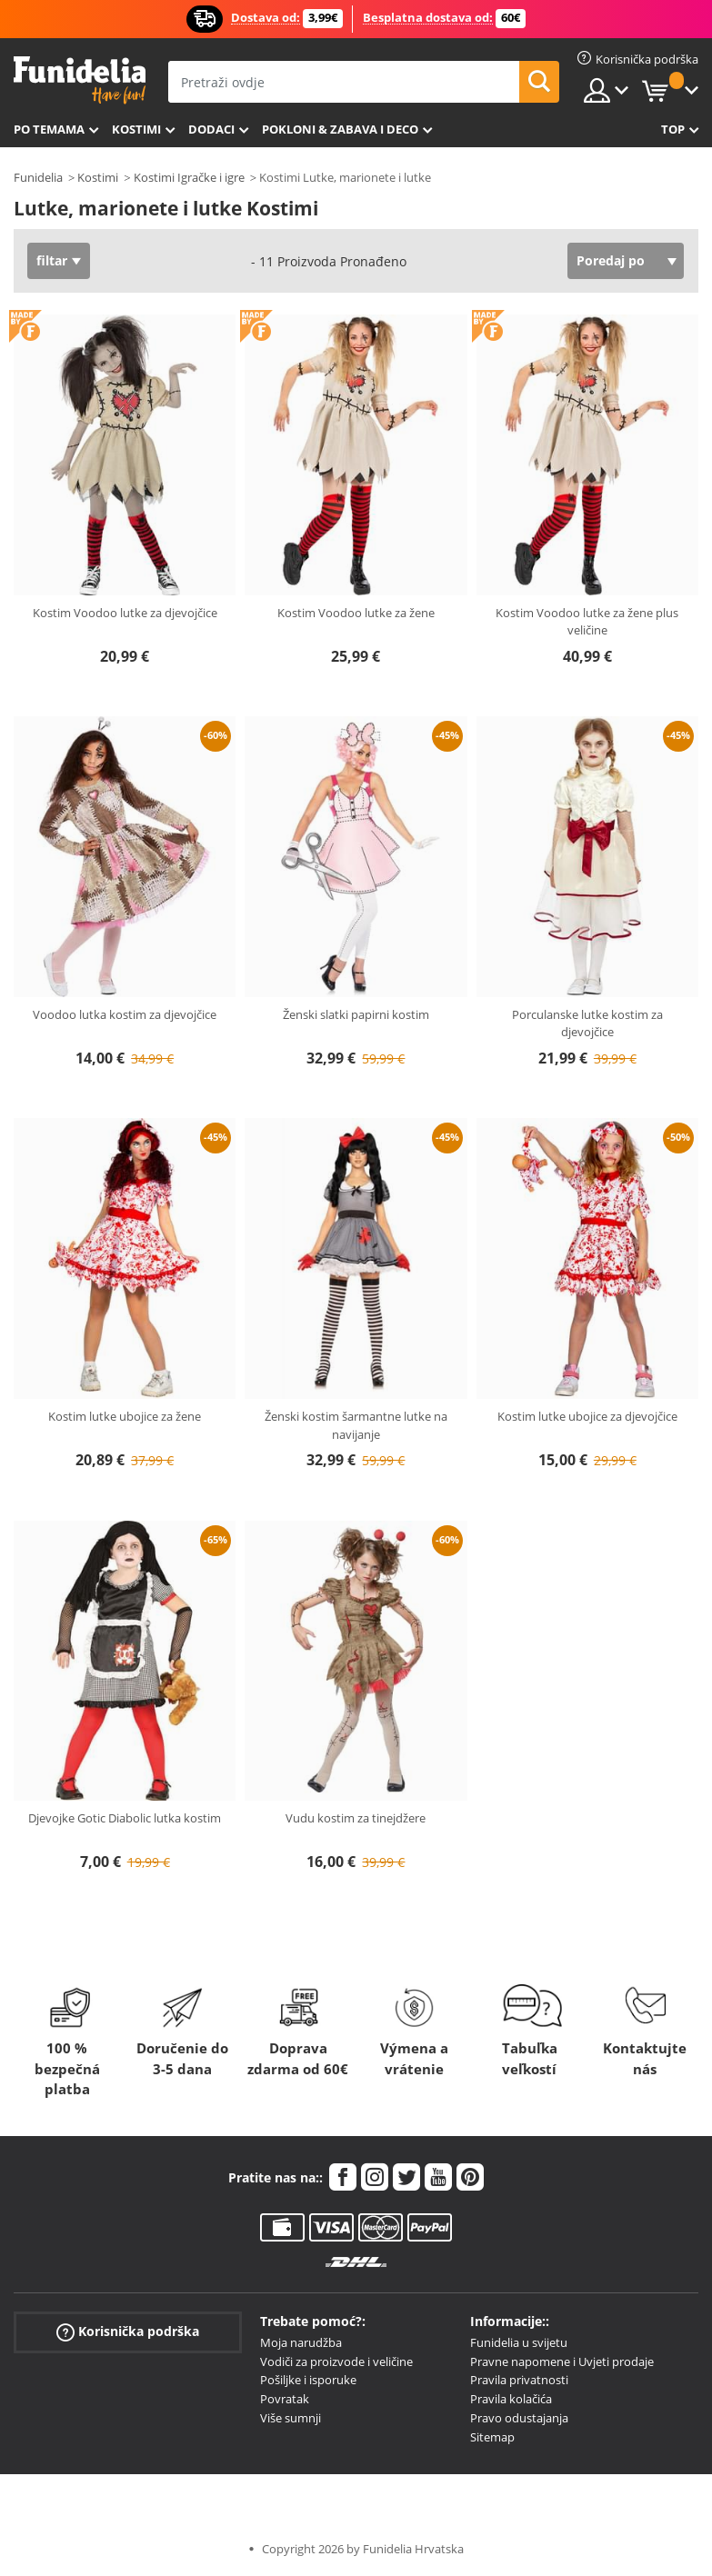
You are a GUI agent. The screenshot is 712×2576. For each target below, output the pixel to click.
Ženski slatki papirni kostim (356, 1014)
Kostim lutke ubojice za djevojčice (587, 1416)
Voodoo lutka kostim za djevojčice (124, 1014)
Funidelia (38, 177)
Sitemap (492, 2437)
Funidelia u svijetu (518, 2342)
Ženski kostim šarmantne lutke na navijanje (356, 1425)
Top (673, 129)
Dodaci (211, 129)
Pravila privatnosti (519, 2379)
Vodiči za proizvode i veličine (336, 2361)
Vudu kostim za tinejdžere (356, 1818)
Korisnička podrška (127, 2331)
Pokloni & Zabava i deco (340, 129)
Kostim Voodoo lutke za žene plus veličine (587, 621)
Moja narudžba (301, 2342)
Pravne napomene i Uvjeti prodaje (562, 2361)
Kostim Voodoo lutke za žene (356, 612)
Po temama (49, 129)
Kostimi (136, 129)
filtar (51, 260)
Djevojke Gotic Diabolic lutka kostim (124, 1818)
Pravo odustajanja (519, 2418)
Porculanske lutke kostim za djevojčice (587, 1023)
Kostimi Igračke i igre (189, 177)
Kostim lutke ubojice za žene (124, 1416)
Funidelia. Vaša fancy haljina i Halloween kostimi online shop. (79, 80)
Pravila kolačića (511, 2399)
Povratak (284, 2399)
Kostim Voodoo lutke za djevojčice (125, 612)
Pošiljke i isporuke (308, 2379)
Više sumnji (290, 2418)
